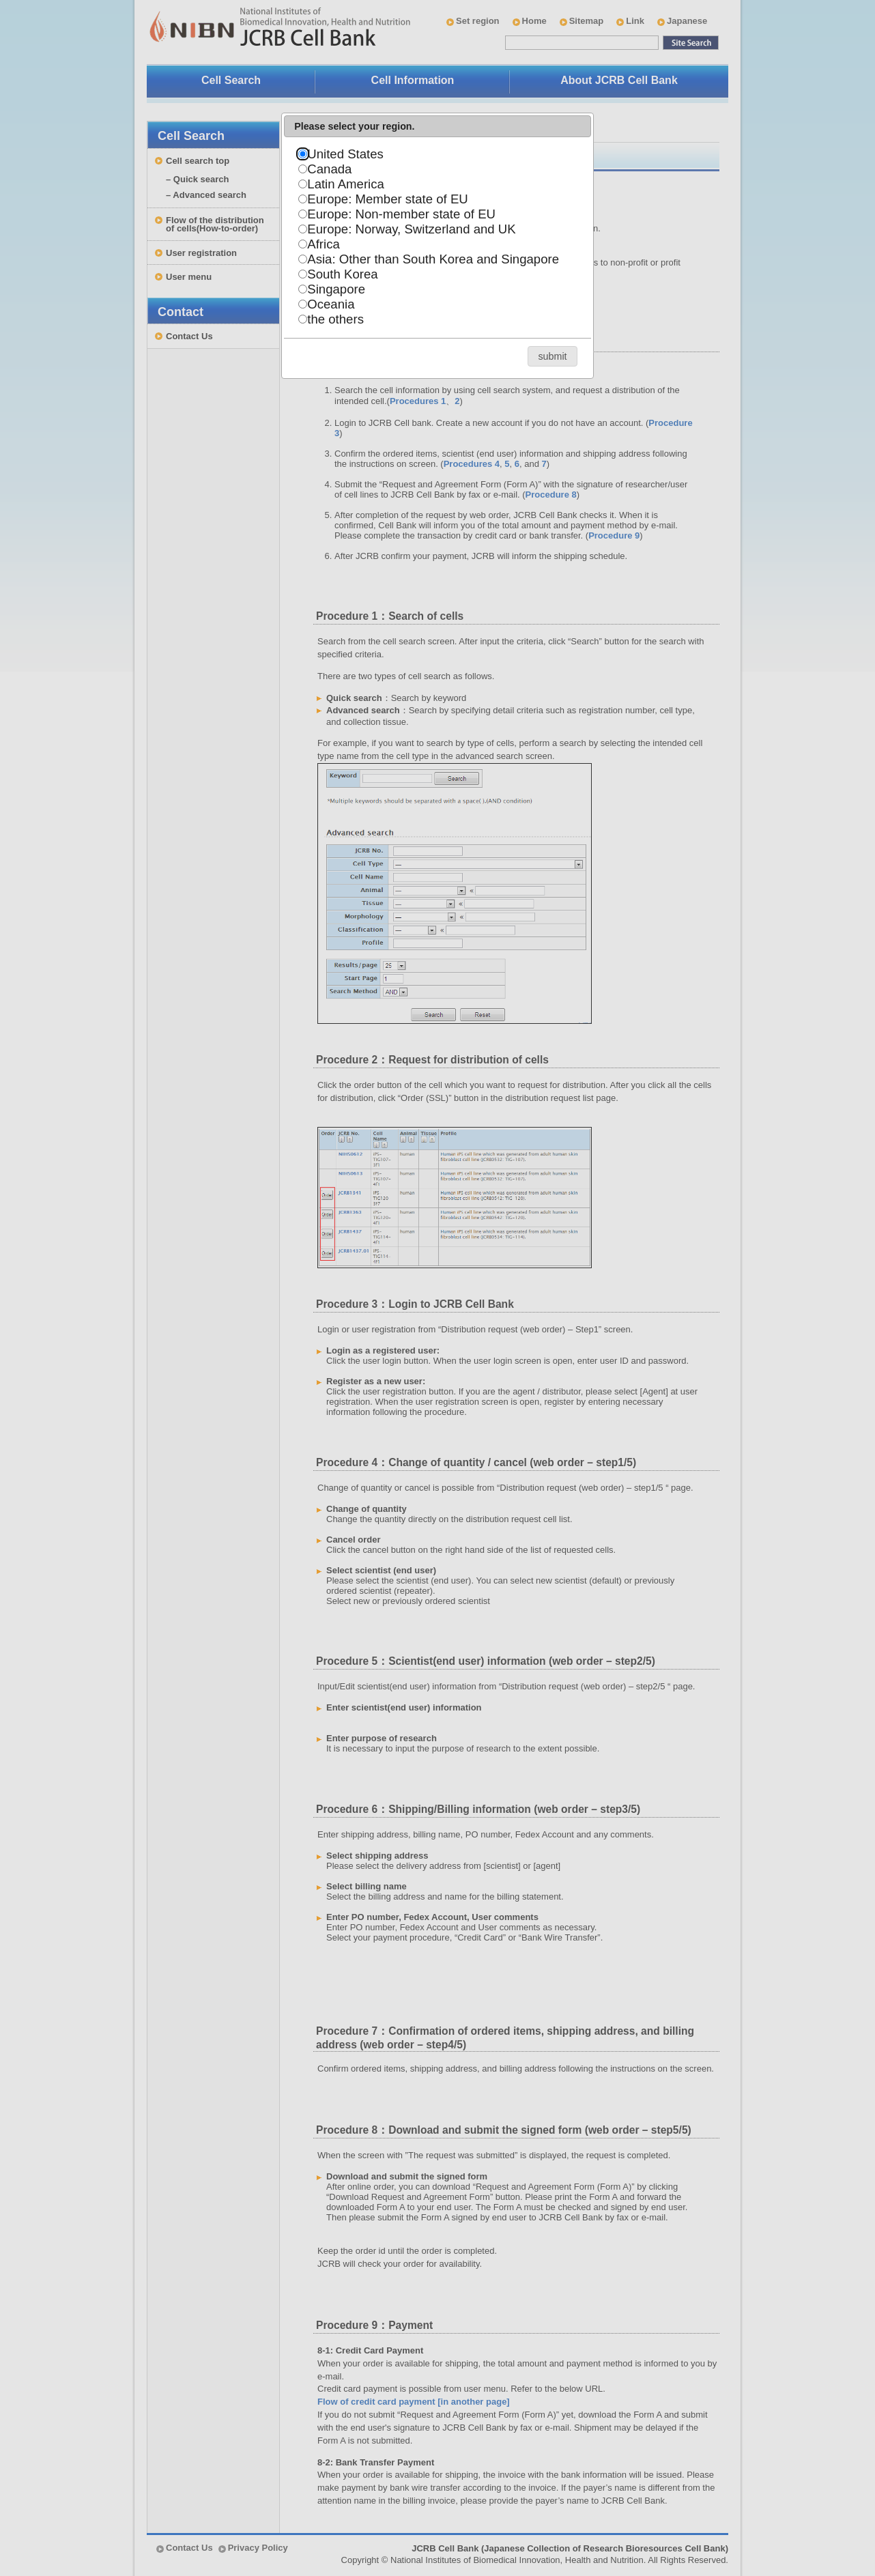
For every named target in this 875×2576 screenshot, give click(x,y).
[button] (552, 356)
